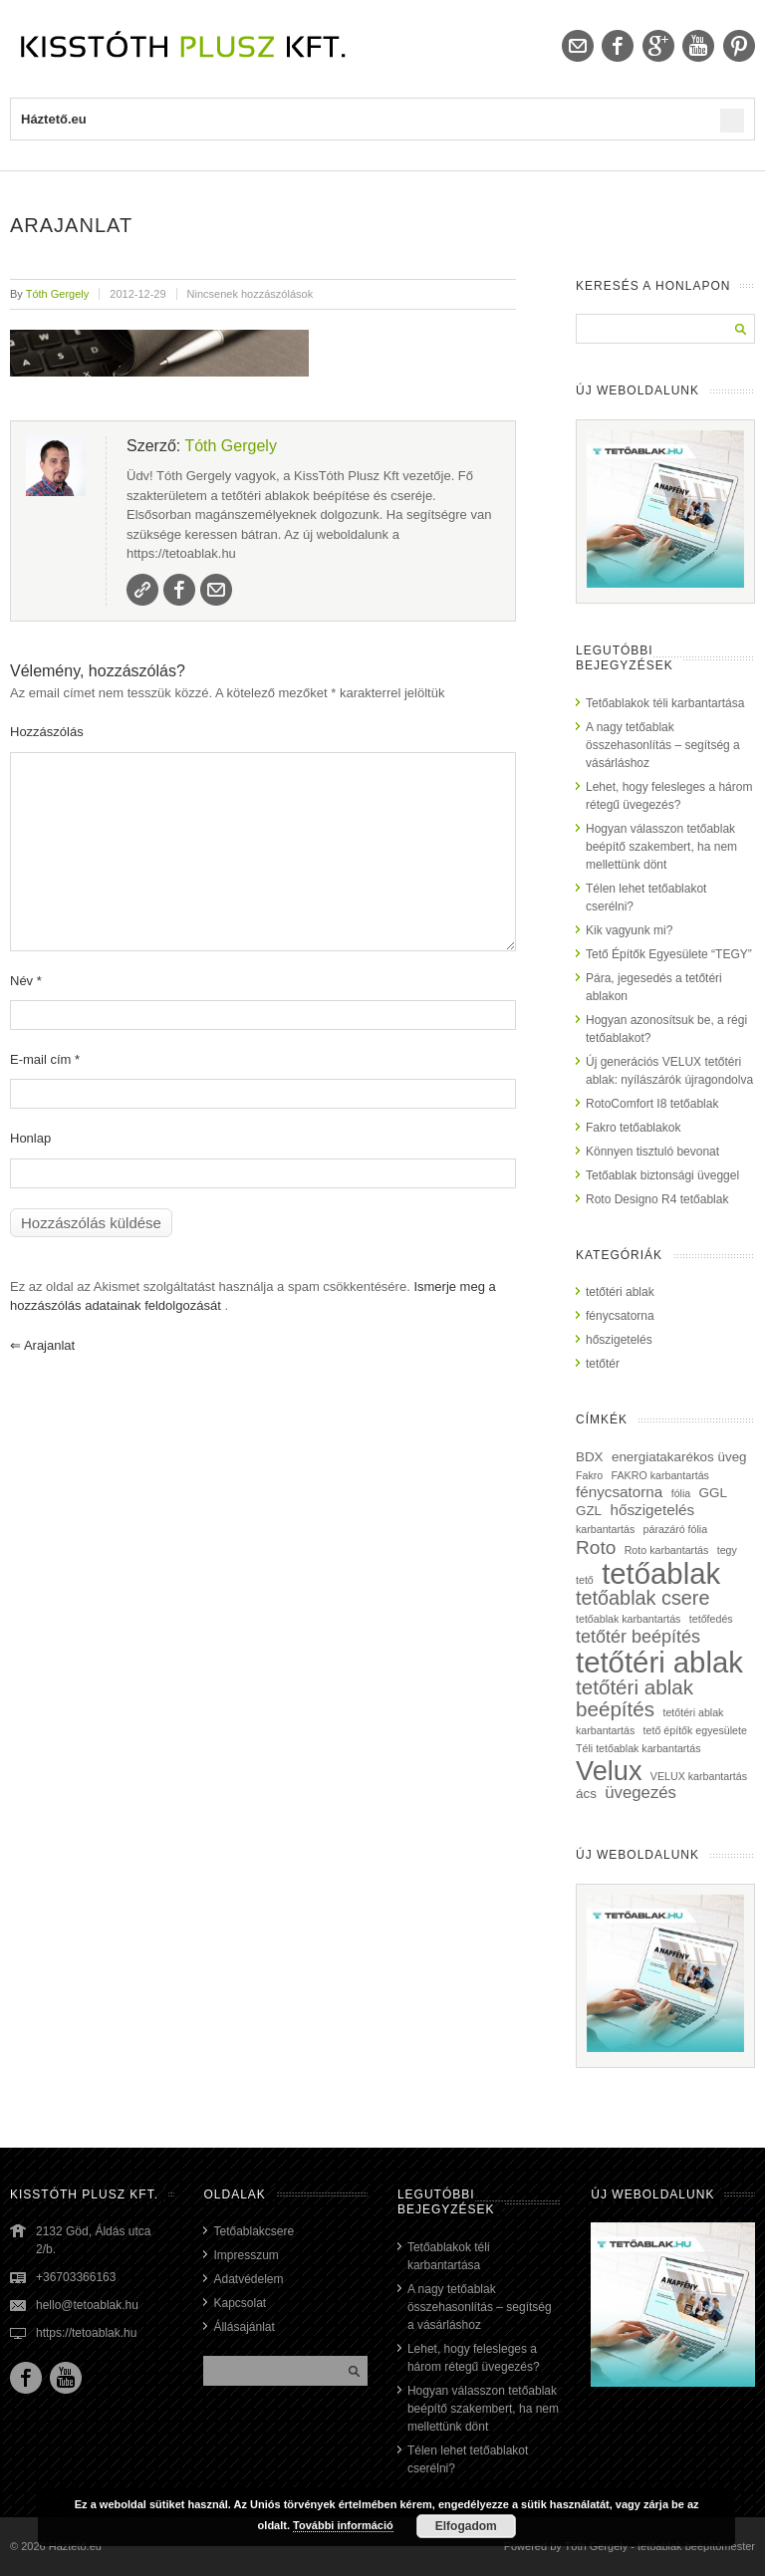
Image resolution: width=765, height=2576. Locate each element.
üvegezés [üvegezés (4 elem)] (640, 1792)
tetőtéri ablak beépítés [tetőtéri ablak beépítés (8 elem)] (634, 1697)
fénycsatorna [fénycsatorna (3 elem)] (619, 1491)
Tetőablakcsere (253, 2231)
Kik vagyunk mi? (629, 930)
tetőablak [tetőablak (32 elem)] (661, 1573)
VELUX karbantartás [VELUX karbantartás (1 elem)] (698, 1776)
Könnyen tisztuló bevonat (652, 1152)
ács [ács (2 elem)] (586, 1793)
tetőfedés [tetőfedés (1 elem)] (711, 1619)
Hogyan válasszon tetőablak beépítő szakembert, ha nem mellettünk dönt (661, 847)
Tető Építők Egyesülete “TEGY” (669, 954)
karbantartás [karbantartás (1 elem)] (605, 1529)
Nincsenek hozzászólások (250, 294)
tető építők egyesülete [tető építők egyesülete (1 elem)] (695, 1730)
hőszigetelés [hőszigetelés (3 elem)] (652, 1509)
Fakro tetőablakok (633, 1128)
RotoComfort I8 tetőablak (652, 1104)
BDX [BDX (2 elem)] (590, 1456)
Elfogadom (466, 2526)
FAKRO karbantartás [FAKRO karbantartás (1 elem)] (660, 1475)
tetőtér (603, 1364)
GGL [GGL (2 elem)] (713, 1492)
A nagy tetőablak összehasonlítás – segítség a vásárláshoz (663, 745)
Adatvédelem (248, 2279)
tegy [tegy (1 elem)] (727, 1550)
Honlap (30, 1138)
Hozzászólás (47, 731)
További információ (343, 2525)
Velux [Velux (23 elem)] (609, 1770)
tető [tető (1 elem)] (585, 1580)
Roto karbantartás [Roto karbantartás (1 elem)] (667, 1550)
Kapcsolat (239, 2303)
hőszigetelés (619, 1340)
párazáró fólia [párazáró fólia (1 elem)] (675, 1529)
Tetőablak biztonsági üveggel (662, 1175)
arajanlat (42, 1345)
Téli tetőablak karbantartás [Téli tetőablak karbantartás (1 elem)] (638, 1748)
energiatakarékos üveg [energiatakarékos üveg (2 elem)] (679, 1456)
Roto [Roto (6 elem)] (596, 1547)
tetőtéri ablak (620, 1292)
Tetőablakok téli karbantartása (665, 703)
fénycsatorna (620, 1316)
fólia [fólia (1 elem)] (681, 1493)
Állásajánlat (243, 2327)
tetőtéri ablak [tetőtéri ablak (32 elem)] (659, 1662)
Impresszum (245, 2255)
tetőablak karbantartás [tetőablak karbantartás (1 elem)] (628, 1619)
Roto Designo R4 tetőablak (657, 1199)
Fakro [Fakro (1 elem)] (589, 1475)
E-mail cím (45, 1059)
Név (26, 980)
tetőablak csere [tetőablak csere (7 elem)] (642, 1598)
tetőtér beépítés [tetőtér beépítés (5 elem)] (638, 1637)
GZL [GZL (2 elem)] (589, 1510)
